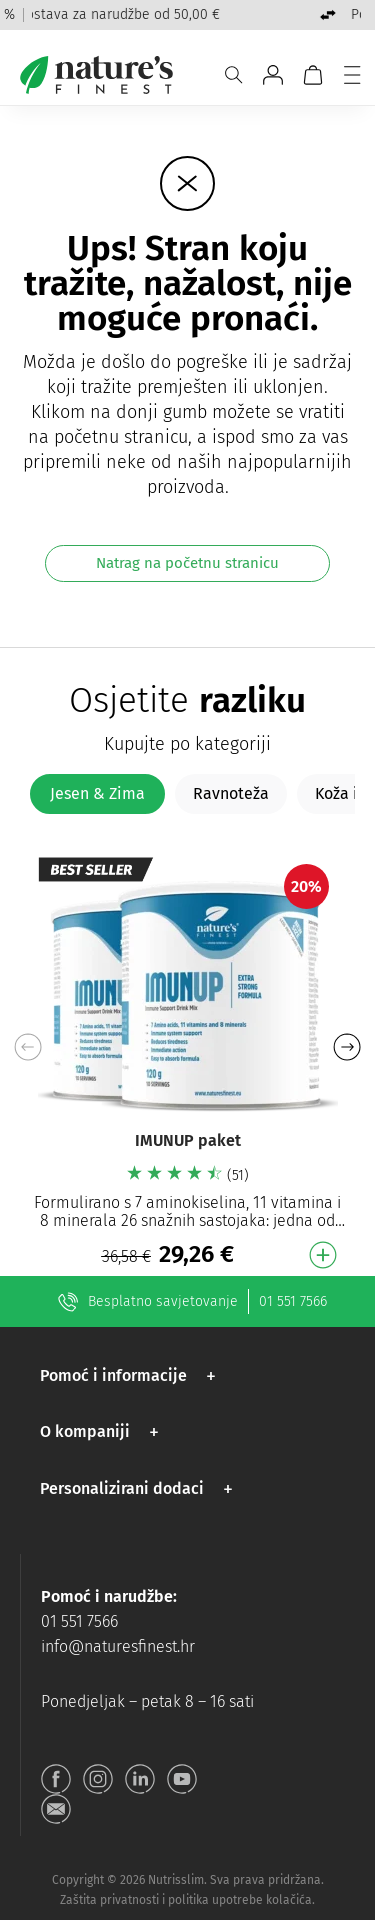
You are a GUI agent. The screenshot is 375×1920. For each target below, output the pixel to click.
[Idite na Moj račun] (273, 75)
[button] (346, 1047)
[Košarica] (313, 75)
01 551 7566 (293, 1301)
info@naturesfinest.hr (118, 1646)
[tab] (97, 794)
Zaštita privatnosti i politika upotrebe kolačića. (187, 1900)
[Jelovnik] (352, 75)
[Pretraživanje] (234, 75)
